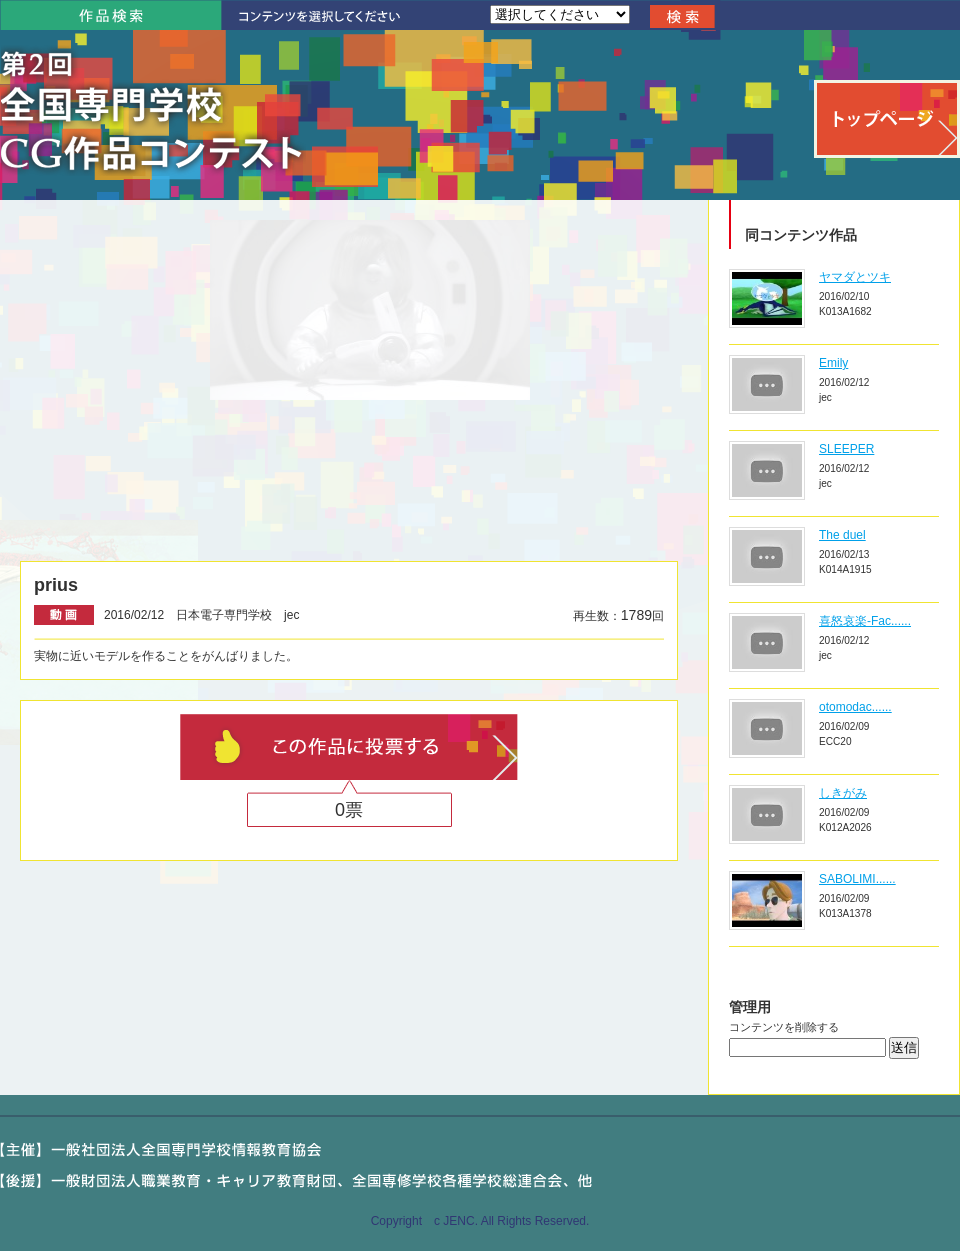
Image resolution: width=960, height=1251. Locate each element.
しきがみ (843, 793)
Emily (833, 363)
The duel (842, 535)
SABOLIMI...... (857, 879)
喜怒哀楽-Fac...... (865, 621)
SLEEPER (846, 449)
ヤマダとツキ (855, 277)
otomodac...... (855, 707)
